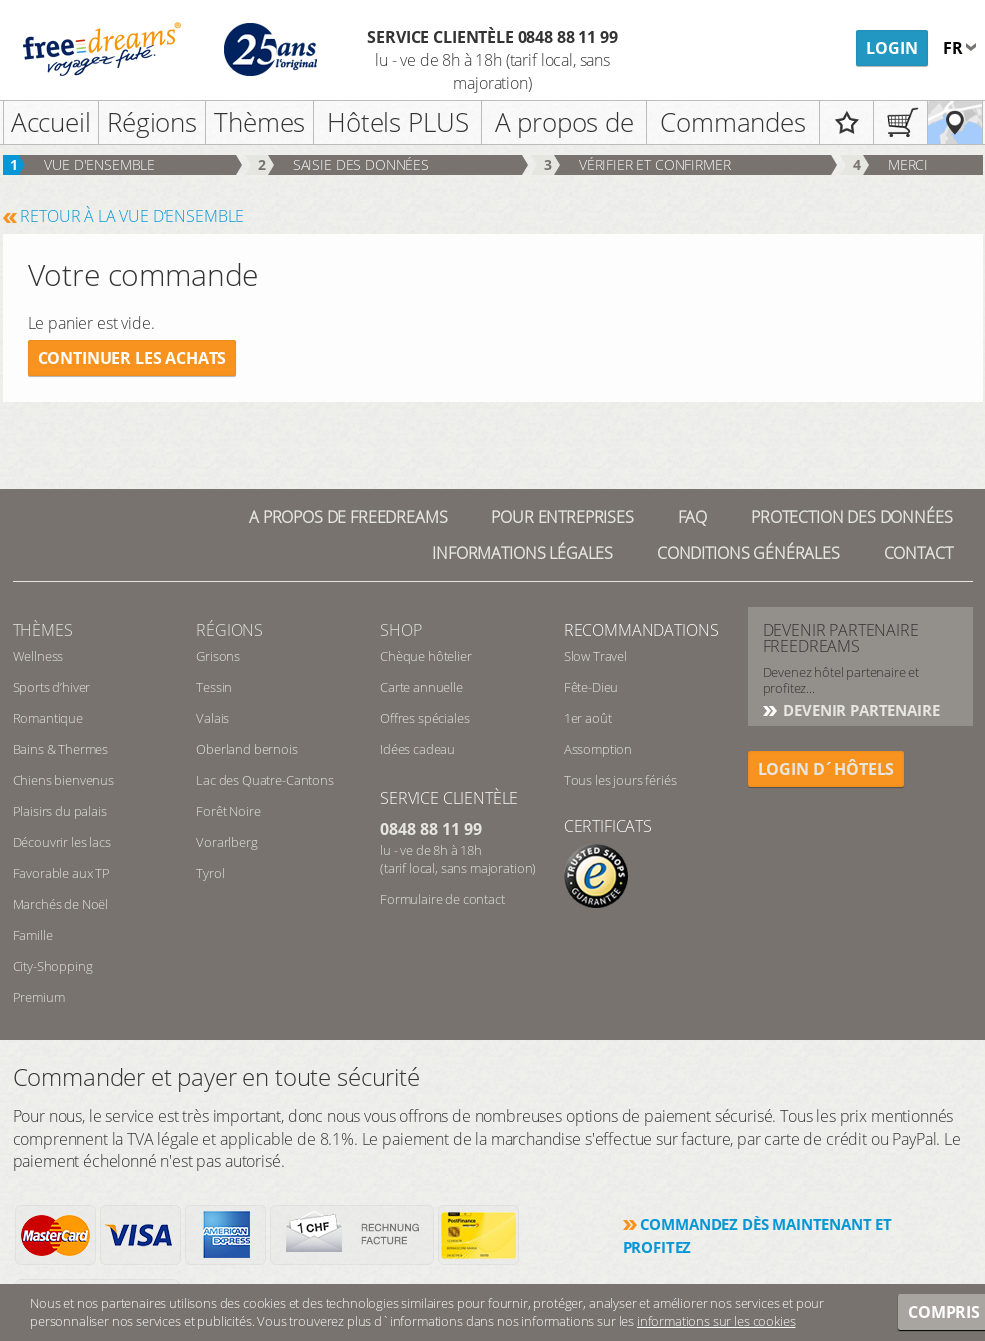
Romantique (48, 718)
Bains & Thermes (61, 749)
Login (892, 48)
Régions (152, 122)
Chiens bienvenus (63, 780)
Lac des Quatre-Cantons (264, 780)
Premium (39, 997)
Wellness (38, 656)
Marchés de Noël (61, 904)
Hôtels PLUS (397, 122)
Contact (918, 553)
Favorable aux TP (61, 873)
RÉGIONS (229, 630)
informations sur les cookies (716, 1321)
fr (955, 48)
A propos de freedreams (348, 517)
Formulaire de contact (442, 899)
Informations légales (522, 553)
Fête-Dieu (591, 687)
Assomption (598, 749)
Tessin (214, 687)
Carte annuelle (421, 687)
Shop (400, 630)
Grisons (218, 656)
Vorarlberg (226, 842)
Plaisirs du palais (60, 811)
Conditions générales (748, 553)
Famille (33, 935)
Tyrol (210, 873)
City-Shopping (53, 966)
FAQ (693, 517)
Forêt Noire (228, 811)
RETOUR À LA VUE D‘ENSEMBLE (132, 216)
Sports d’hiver (52, 687)
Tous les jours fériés (620, 780)
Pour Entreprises (562, 517)
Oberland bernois (246, 749)
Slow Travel (595, 656)
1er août (588, 718)
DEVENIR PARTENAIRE (860, 710)
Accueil (51, 122)
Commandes (733, 122)
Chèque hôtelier (426, 656)
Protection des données (851, 517)
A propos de (564, 122)
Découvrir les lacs (62, 842)
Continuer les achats (132, 358)
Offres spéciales (424, 718)
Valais (212, 718)
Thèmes (259, 122)
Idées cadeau (417, 749)
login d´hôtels (826, 769)
